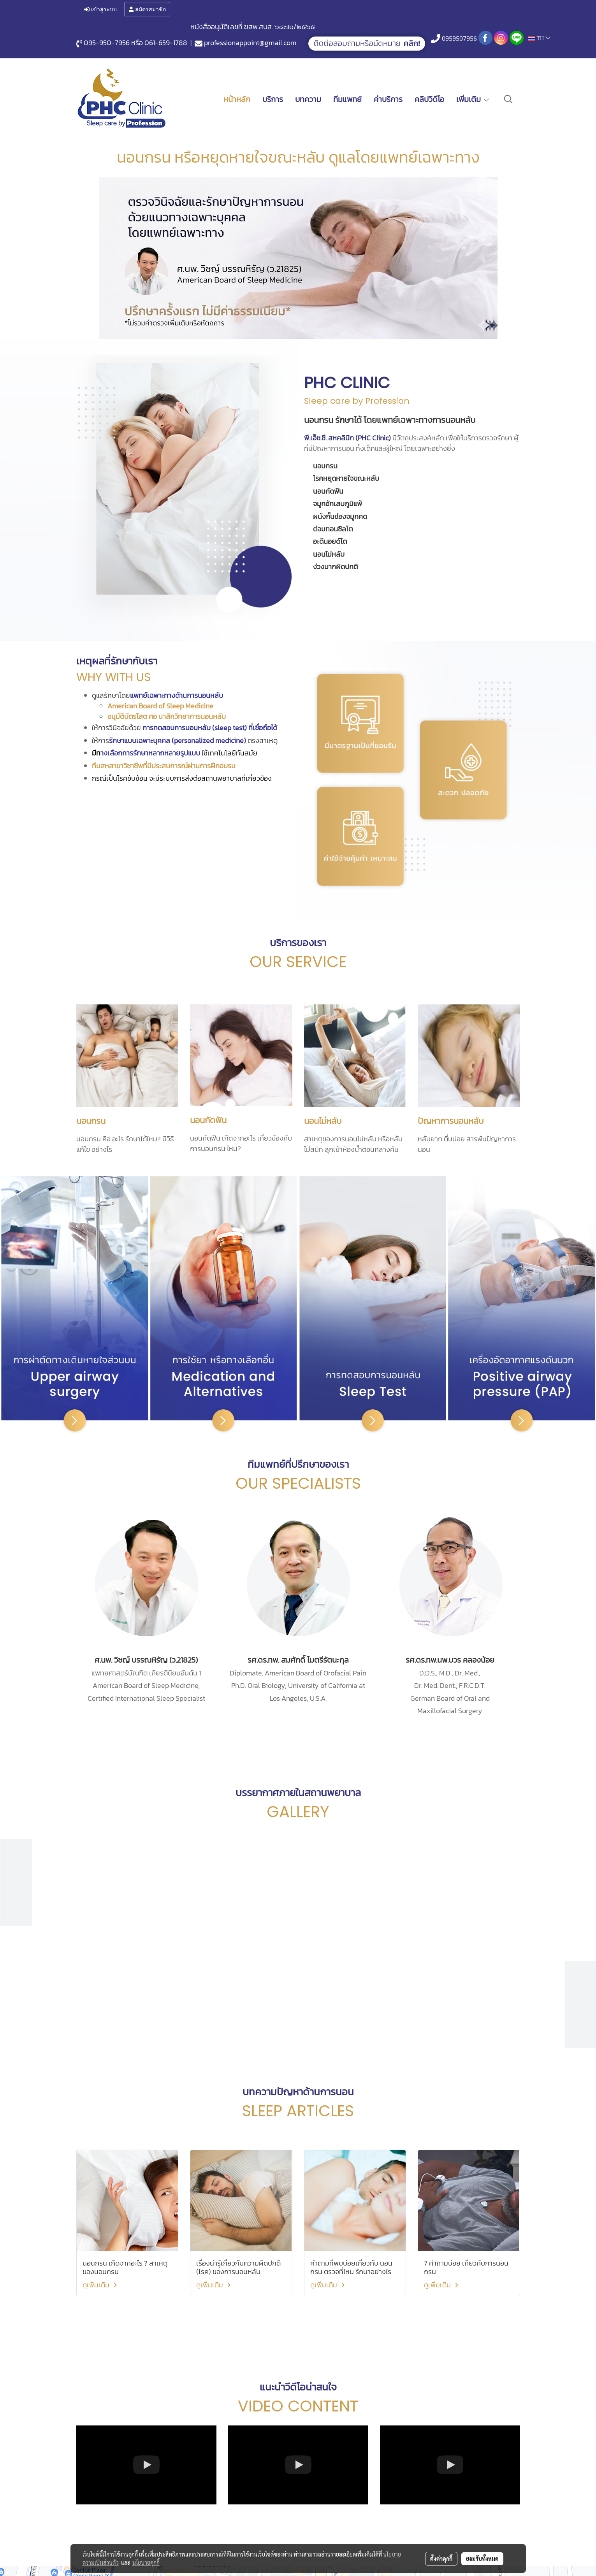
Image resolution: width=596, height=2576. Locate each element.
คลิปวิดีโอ (429, 99)
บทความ (308, 99)
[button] (508, 99)
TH (539, 38)
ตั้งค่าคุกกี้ (441, 2558)
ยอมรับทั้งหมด (482, 2558)
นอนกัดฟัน (208, 1120)
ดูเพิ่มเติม (101, 2285)
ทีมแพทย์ (347, 99)
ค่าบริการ (388, 99)
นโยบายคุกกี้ (146, 2562)
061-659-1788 (165, 42)
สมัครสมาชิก (147, 9)
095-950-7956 (107, 42)
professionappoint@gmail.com (250, 42)
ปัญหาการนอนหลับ (451, 1121)
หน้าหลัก (236, 99)
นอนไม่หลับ (323, 1121)
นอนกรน (90, 1121)
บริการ (272, 99)
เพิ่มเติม (473, 99)
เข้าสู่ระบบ (100, 9)
